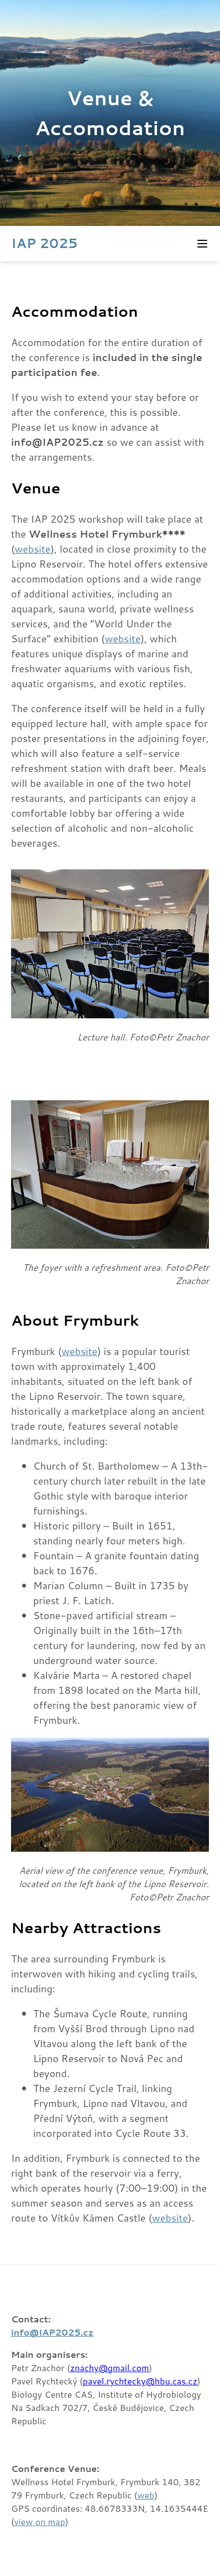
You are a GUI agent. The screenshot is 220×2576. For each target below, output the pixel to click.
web (145, 2495)
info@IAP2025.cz (52, 2332)
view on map (39, 2521)
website (33, 549)
